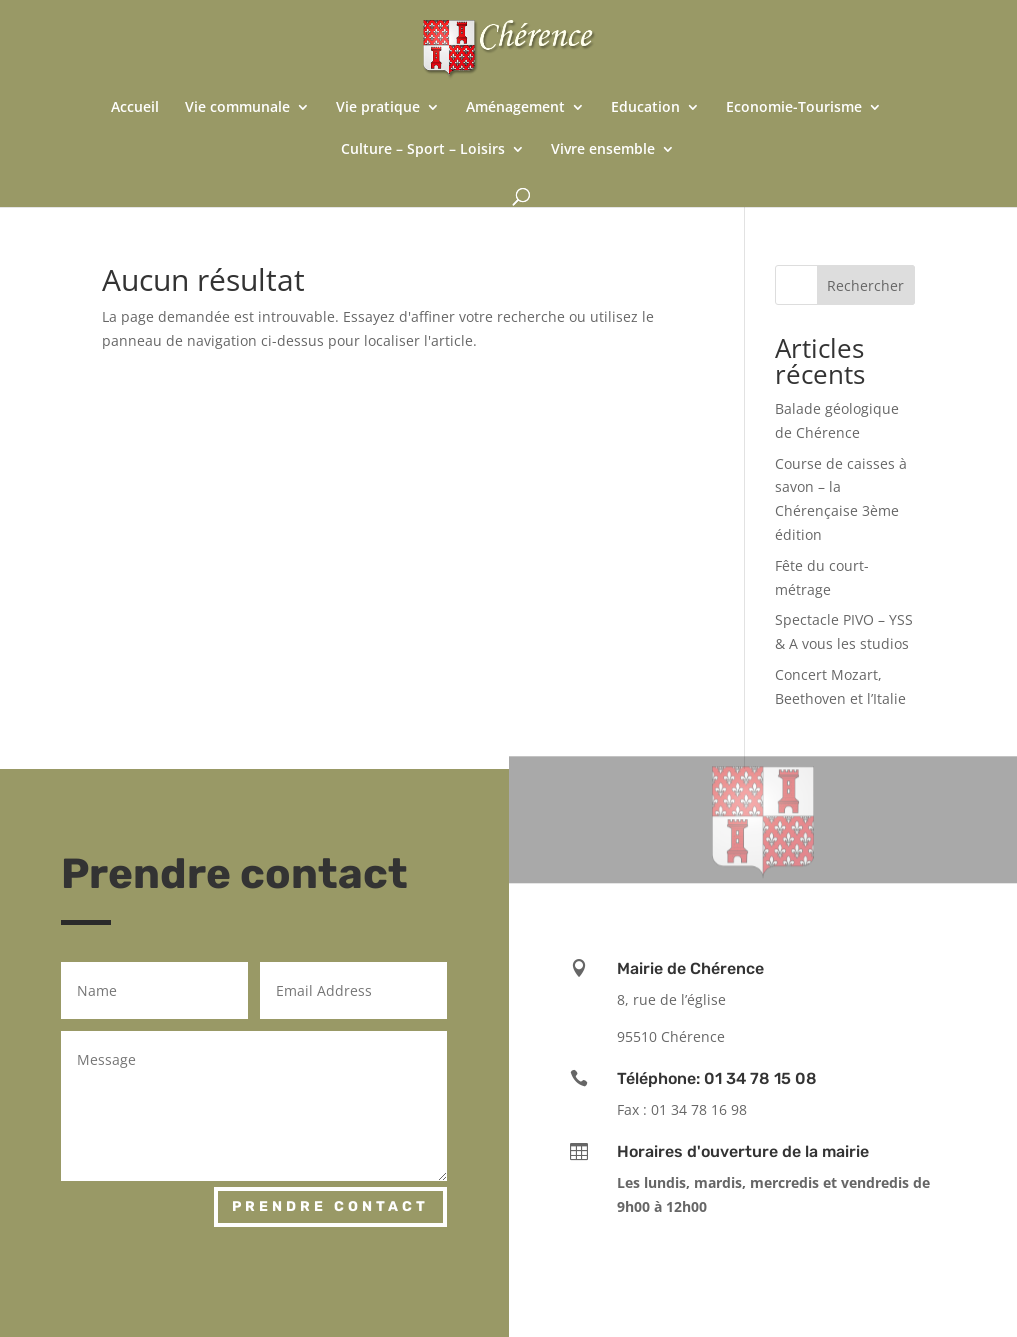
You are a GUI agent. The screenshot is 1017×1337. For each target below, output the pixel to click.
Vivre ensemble (603, 150)
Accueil (135, 108)
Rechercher (865, 285)
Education (645, 108)
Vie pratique (378, 108)
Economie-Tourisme (794, 108)
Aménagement (515, 108)
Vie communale (237, 108)
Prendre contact (330, 1206)
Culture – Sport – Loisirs (423, 150)
